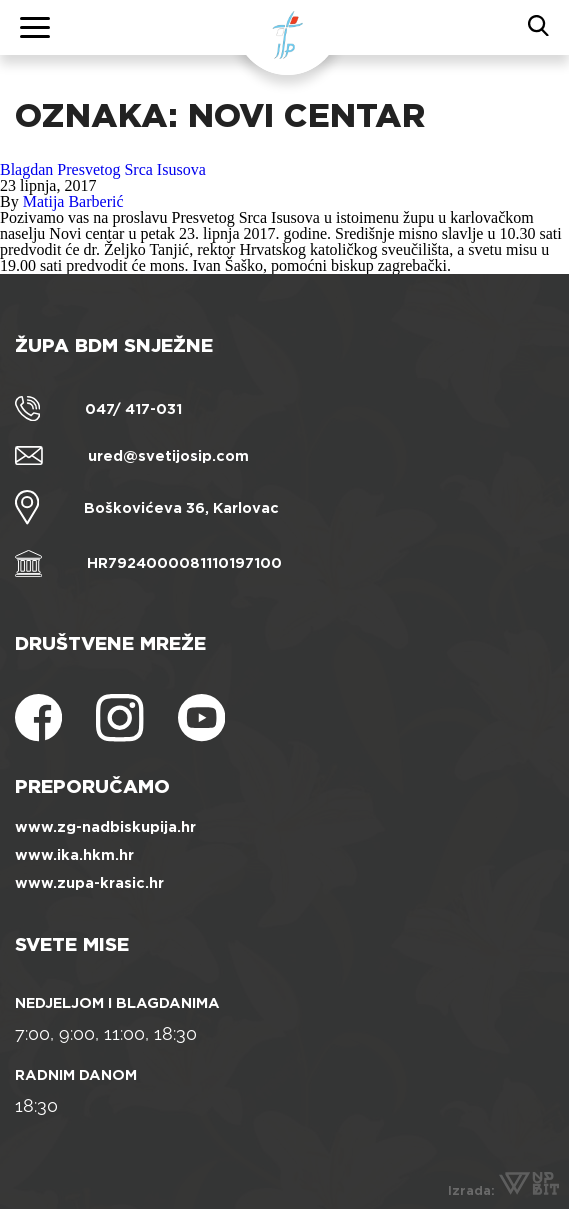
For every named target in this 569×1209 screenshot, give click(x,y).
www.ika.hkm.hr (74, 855)
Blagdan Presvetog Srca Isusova (103, 169)
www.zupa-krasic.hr (89, 883)
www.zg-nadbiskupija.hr (105, 827)
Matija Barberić (73, 201)
